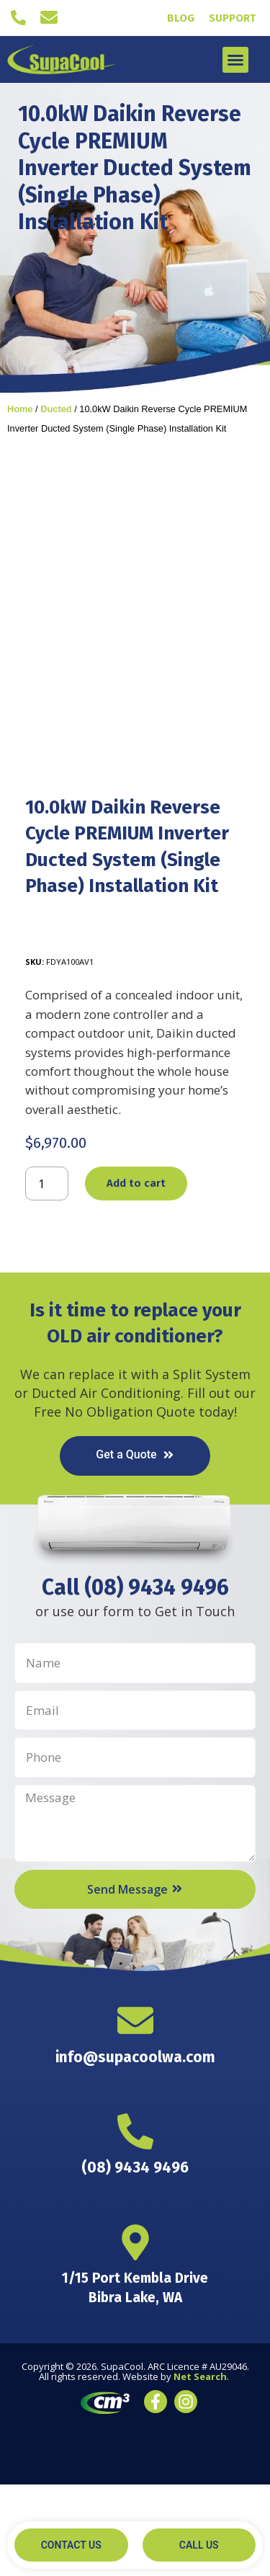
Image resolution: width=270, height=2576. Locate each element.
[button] (235, 60)
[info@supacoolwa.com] (49, 17)
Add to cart (136, 1275)
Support (232, 18)
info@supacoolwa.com (135, 2148)
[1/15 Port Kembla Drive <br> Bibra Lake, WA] (135, 2335)
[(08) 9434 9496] (18, 17)
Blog (180, 18)
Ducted (55, 409)
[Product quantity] (46, 1275)
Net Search (200, 2468)
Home (20, 409)
